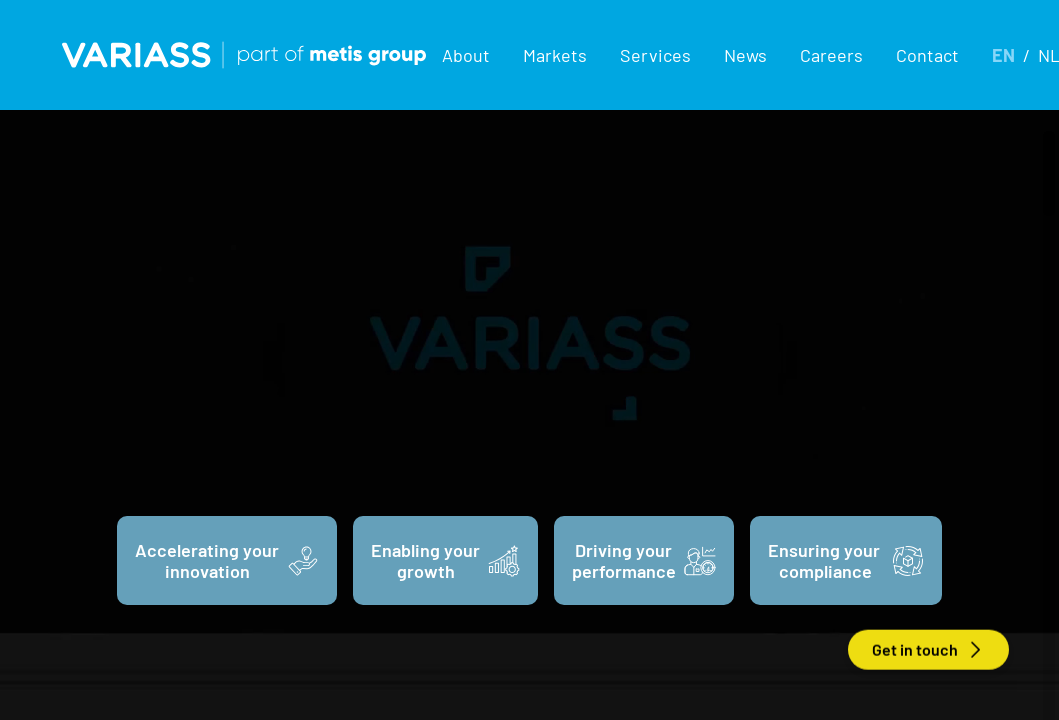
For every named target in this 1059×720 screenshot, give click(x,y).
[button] (466, 55)
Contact (927, 55)
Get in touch (928, 650)
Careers (831, 55)
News (745, 55)
